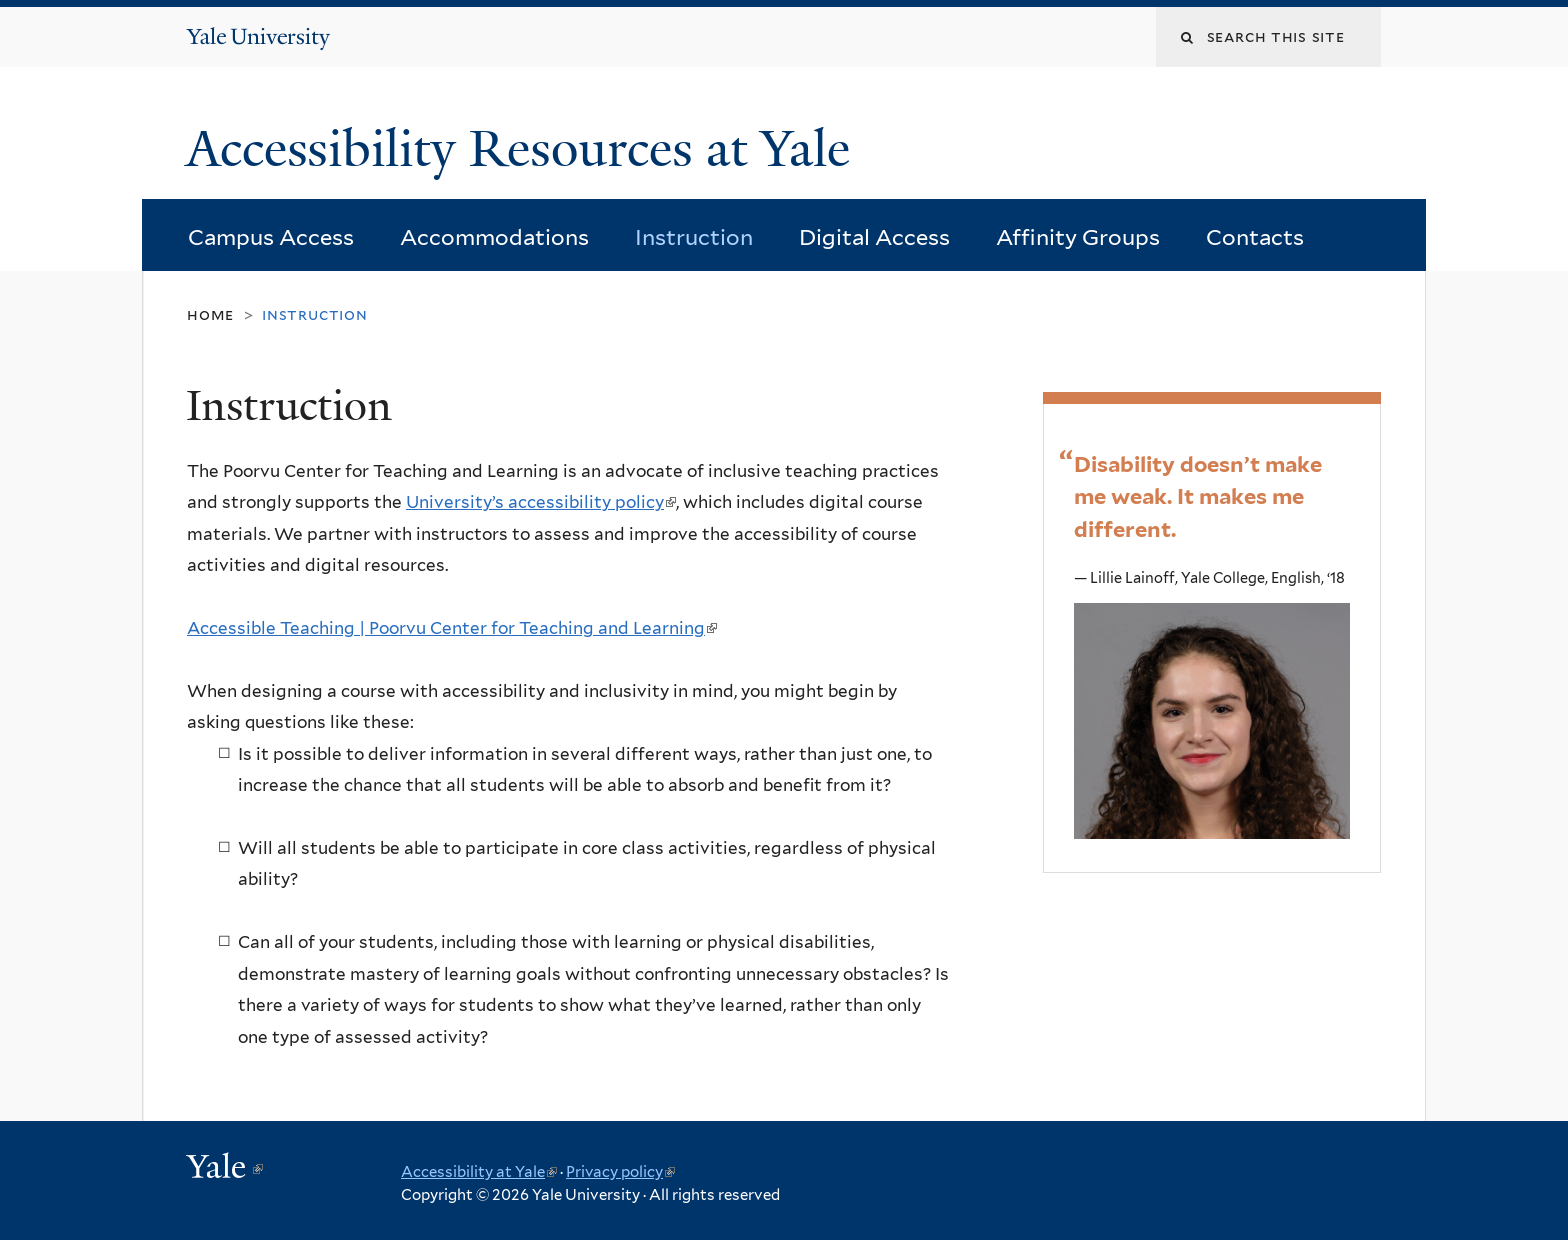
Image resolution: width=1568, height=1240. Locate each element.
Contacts (1255, 237)
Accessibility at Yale (479, 1172)
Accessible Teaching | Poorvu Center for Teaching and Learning (452, 628)
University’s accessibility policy (541, 502)
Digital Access (874, 237)
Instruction (694, 237)
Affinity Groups (1078, 237)
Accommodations (494, 237)
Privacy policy (620, 1172)
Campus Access (271, 237)
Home (210, 314)
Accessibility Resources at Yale (524, 149)
